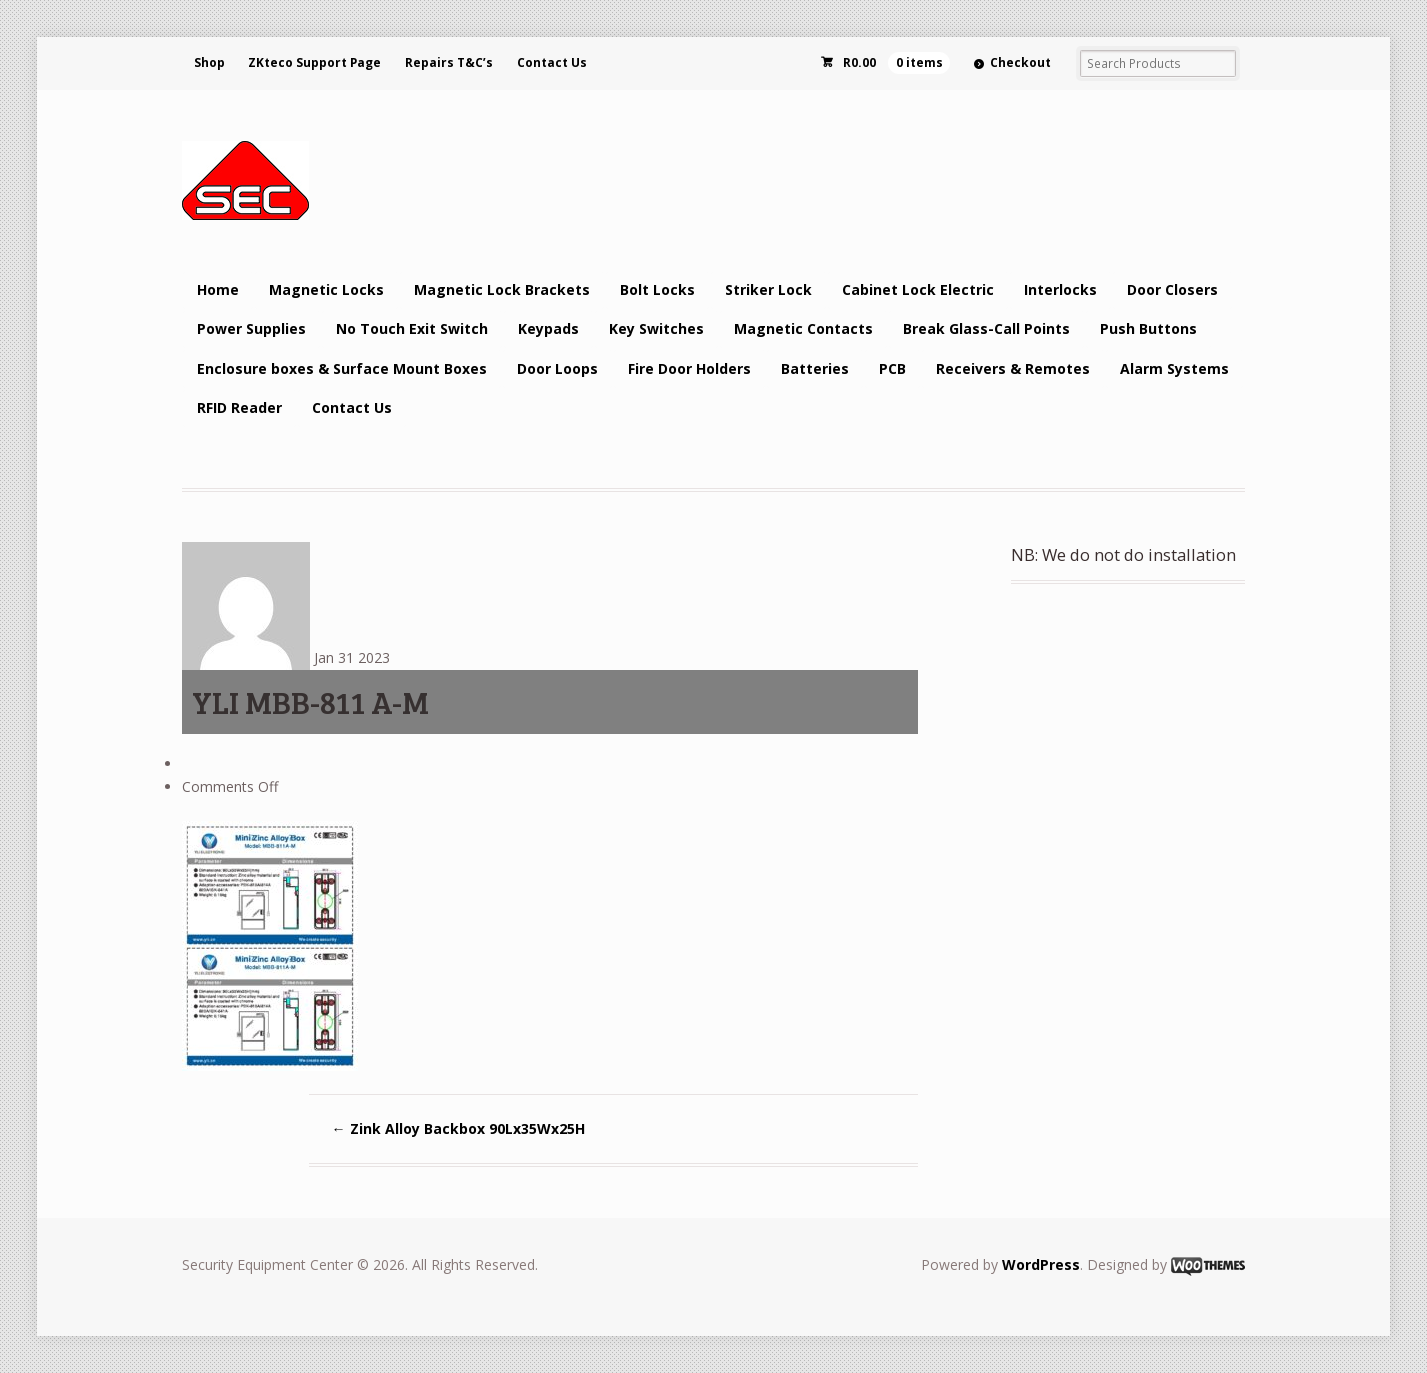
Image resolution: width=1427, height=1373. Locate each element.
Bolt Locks (657, 289)
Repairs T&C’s (449, 62)
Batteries (815, 368)
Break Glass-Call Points (986, 328)
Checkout (1020, 62)
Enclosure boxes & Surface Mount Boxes (342, 368)
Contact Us (552, 62)
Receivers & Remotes (1013, 368)
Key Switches (656, 328)
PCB (892, 368)
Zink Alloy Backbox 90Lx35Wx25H (458, 1128)
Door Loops (557, 368)
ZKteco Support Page (314, 62)
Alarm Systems (1174, 368)
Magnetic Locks (326, 289)
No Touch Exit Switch (412, 328)
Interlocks (1060, 289)
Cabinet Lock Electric (918, 289)
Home (218, 289)
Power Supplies (251, 328)
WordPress (1041, 1264)
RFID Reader (239, 407)
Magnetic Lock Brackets (502, 289)
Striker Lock (768, 289)
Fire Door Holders (689, 368)
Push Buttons (1148, 328)
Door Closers (1172, 289)
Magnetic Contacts (803, 328)
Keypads (548, 328)
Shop (209, 62)
